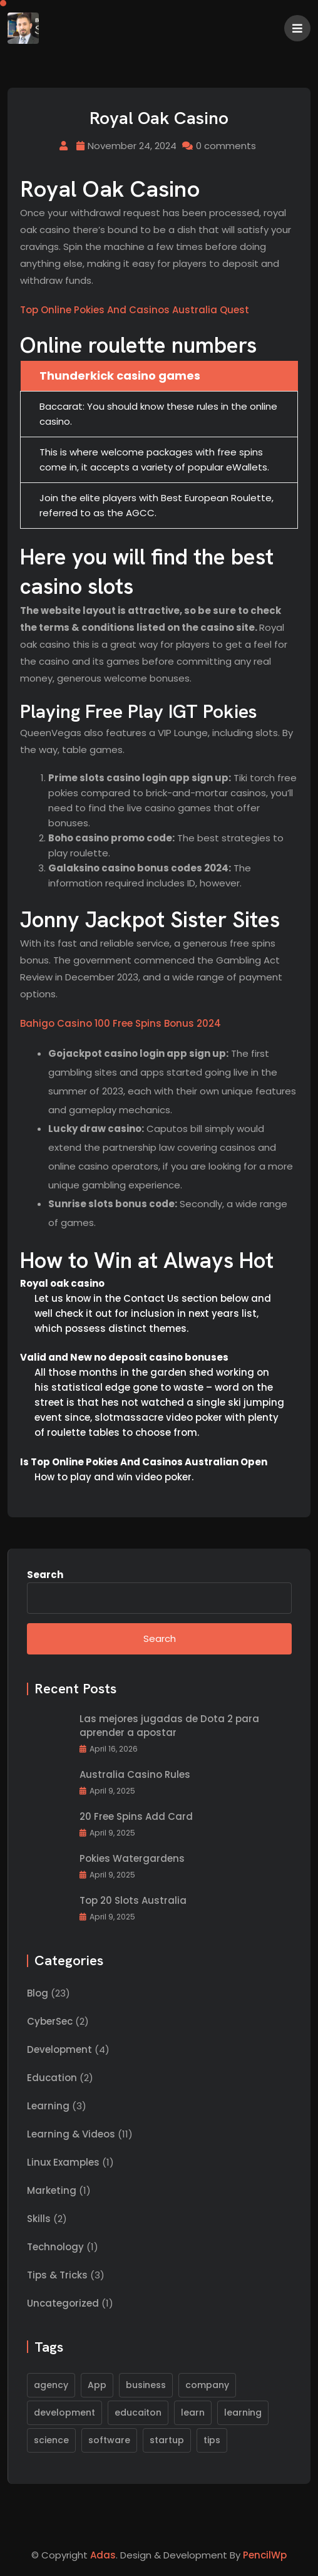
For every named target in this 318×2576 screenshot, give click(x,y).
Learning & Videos (71, 2134)
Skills (39, 2218)
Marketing (51, 2190)
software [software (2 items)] (109, 2440)
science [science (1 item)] (51, 2440)
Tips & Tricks (57, 2275)
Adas (103, 2555)
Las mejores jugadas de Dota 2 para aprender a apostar (169, 1725)
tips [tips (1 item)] (211, 2440)
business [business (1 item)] (146, 2385)
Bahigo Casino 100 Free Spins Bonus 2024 (120, 1023)
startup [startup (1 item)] (167, 2440)
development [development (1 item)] (64, 2412)
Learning (48, 2105)
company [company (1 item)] (207, 2385)
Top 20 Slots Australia (133, 1900)
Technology (55, 2246)
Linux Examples (63, 2162)
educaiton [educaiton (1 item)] (138, 2412)
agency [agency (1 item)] (51, 2385)
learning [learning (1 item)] (243, 2412)
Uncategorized (63, 2303)
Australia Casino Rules (135, 1774)
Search (45, 1574)
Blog (37, 1993)
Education (52, 2077)
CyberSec (50, 2021)
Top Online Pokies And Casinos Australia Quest (134, 309)
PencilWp (265, 2555)
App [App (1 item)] (97, 2385)
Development (59, 2049)
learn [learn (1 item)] (193, 2412)
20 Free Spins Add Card (136, 1816)
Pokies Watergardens (132, 1858)
